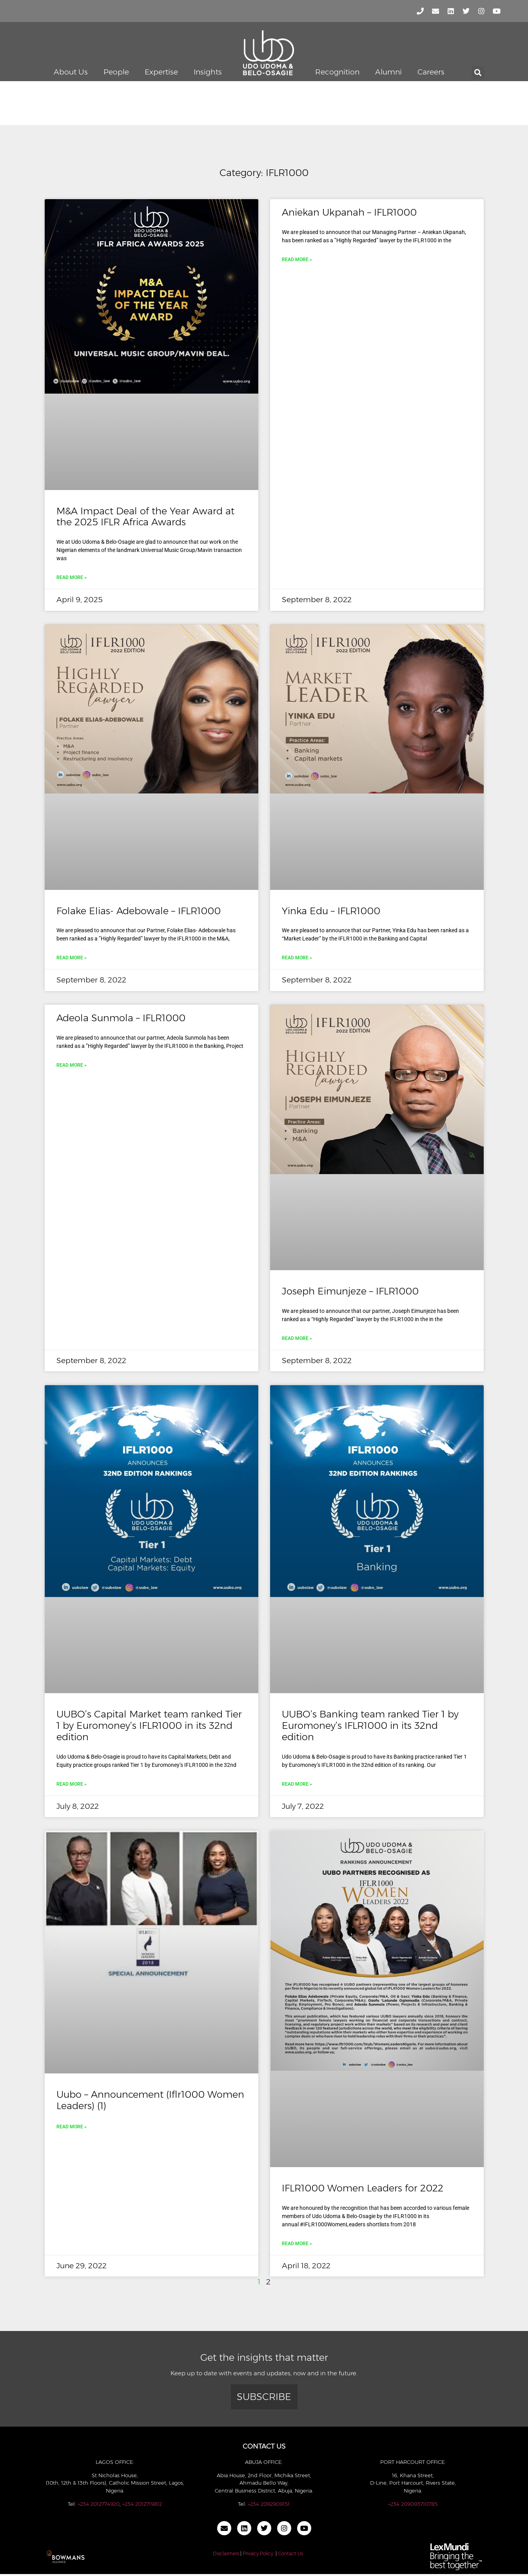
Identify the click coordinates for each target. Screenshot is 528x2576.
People (116, 71)
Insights (208, 71)
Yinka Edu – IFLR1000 (331, 911)
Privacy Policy (258, 2553)
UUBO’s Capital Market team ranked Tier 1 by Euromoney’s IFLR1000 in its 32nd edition (149, 1725)
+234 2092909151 (269, 2504)
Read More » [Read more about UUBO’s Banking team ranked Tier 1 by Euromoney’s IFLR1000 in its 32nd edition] (297, 1784)
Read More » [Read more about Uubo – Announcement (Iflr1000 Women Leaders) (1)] (71, 2126)
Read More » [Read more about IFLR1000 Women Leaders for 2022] (297, 2243)
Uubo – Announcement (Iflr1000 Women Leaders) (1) (150, 2100)
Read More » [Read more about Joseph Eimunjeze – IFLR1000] (297, 1338)
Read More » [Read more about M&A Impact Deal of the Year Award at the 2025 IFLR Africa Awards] (71, 577)
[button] (478, 72)
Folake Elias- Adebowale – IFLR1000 (138, 911)
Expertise (161, 71)
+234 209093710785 (412, 2504)
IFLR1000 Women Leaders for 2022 (362, 2188)
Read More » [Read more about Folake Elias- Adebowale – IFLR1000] (71, 957)
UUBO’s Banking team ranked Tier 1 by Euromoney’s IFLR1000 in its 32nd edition (370, 1725)
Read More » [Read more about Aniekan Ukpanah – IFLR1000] (297, 259)
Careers (431, 71)
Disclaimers (226, 2553)
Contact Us (290, 2553)
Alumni (388, 71)
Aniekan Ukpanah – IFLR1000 (349, 212)
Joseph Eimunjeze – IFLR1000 (350, 1291)
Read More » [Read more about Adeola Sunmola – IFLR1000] (71, 1065)
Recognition (337, 71)
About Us (71, 71)
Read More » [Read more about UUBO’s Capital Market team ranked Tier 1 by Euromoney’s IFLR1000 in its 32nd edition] (71, 1784)
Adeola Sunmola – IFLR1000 (120, 1018)
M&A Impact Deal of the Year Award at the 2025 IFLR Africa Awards (145, 516)
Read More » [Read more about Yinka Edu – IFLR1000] (297, 957)
